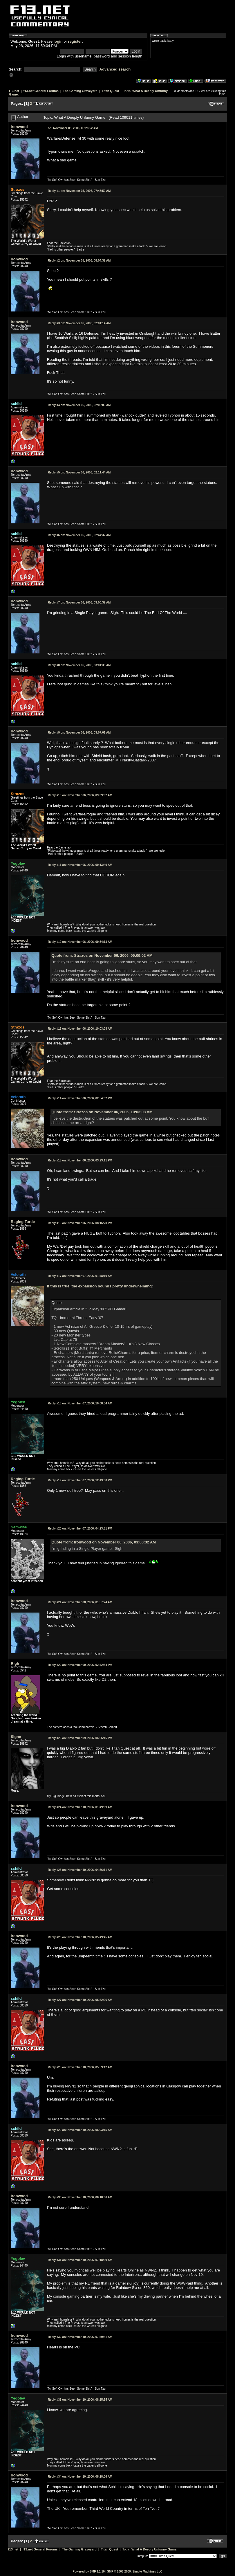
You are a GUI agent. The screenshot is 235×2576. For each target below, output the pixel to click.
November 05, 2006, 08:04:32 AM (79, 260)
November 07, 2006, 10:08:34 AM (80, 1403)
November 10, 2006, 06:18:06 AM (80, 2197)
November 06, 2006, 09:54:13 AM (80, 941)
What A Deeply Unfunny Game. (154, 2549)
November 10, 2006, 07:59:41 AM (80, 2337)
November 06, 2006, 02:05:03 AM (79, 405)
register (75, 41)
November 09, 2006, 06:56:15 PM (80, 1738)
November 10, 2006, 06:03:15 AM (80, 2130)
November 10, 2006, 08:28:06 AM (80, 2476)
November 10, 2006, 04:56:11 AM (80, 1869)
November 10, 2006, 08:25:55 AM (80, 2399)
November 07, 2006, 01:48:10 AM (80, 1276)
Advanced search (115, 69)
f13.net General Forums (41, 91)
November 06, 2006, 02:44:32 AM (79, 535)
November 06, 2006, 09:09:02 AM (80, 795)
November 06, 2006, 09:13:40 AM (80, 865)
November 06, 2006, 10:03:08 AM (80, 1028)
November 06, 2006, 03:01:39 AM (79, 665)
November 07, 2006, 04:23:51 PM (80, 1528)
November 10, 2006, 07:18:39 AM (80, 2260)
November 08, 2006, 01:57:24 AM (80, 1602)
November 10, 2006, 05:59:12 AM (80, 2067)
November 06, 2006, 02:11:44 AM (79, 472)
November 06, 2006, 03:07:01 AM (79, 732)
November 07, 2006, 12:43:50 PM (80, 1480)
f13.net (14, 91)
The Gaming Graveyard (80, 91)
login (58, 41)
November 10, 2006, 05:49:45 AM (80, 1937)
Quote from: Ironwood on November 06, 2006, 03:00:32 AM (103, 1542)
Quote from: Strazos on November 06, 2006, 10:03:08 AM (101, 1112)
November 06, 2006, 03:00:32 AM (79, 602)
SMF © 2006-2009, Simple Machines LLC (134, 2571)
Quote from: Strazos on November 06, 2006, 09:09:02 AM (101, 955)
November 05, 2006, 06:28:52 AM (73, 128)
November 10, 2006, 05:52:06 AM (80, 2000)
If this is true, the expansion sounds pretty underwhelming (99, 1286)
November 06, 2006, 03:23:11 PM (80, 1160)
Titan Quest (110, 91)
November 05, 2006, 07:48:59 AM (79, 190)
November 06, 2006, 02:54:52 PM (80, 1098)
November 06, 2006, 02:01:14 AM (79, 323)
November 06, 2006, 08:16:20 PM (80, 1223)
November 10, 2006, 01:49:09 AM (80, 1807)
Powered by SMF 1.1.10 (89, 2571)
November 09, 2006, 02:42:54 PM (80, 1665)
